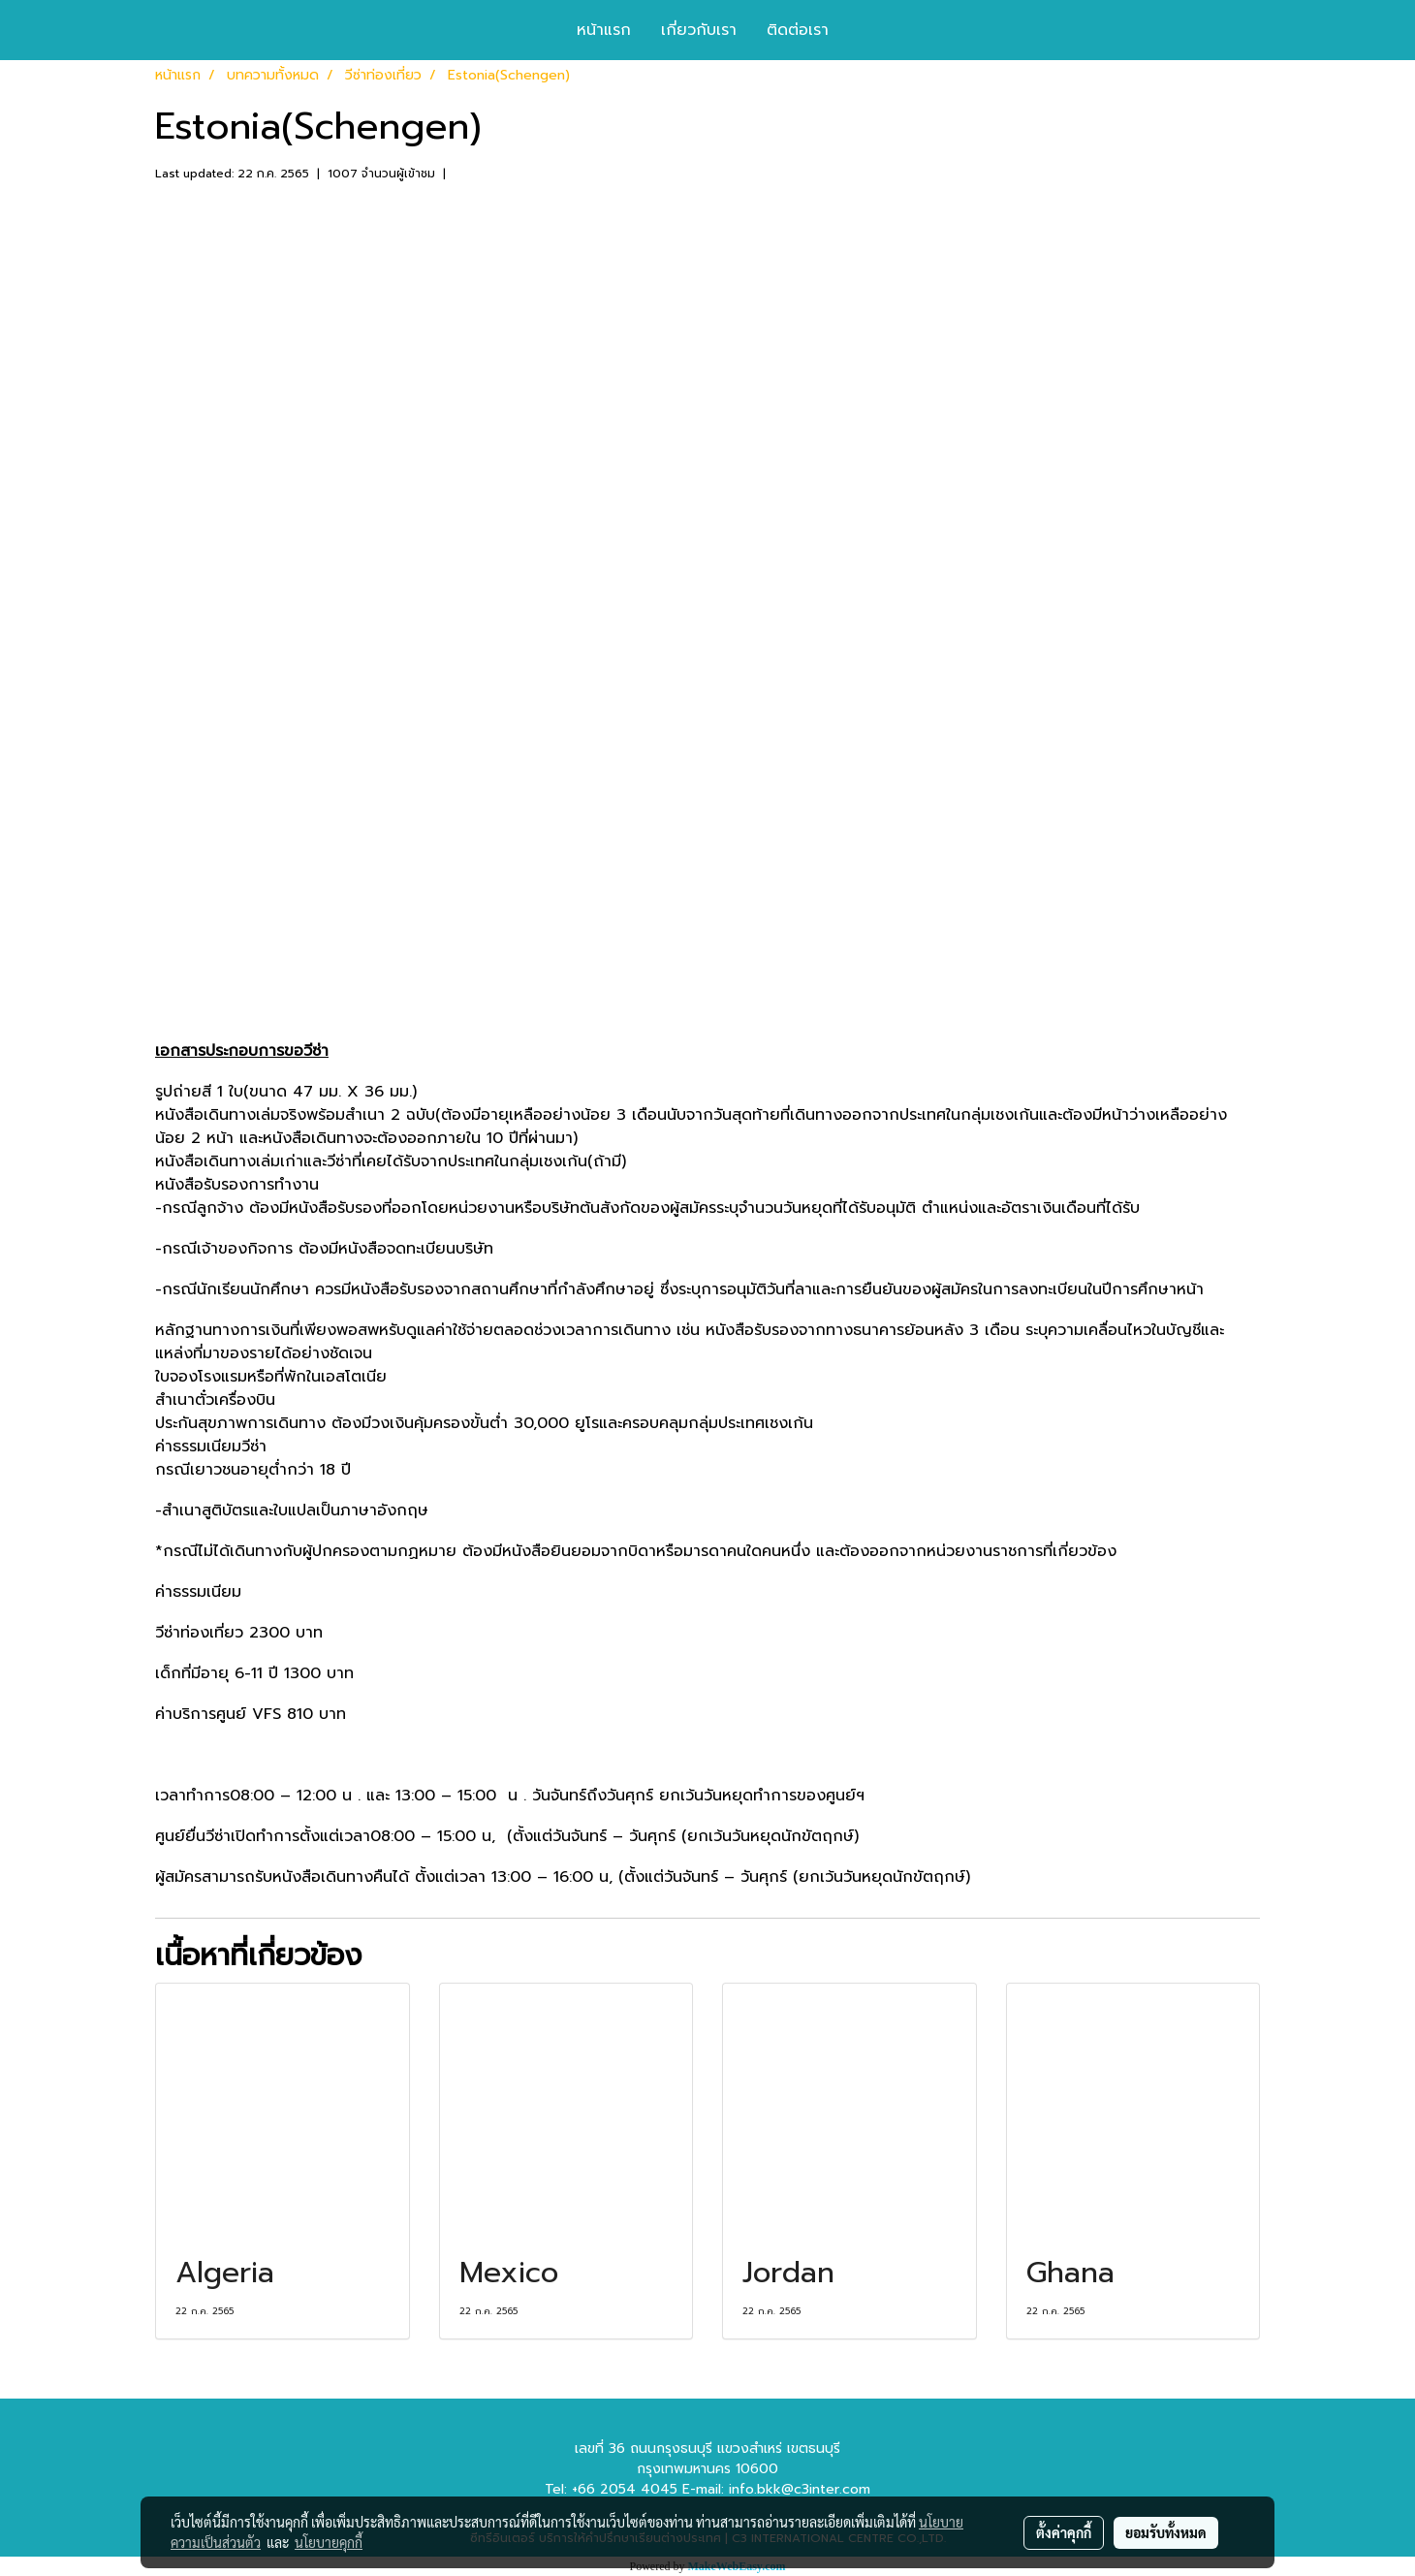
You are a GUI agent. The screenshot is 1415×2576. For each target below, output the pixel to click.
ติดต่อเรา (798, 30)
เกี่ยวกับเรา (699, 30)
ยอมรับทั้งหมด (1166, 2532)
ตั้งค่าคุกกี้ (1063, 2532)
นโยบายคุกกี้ (328, 2542)
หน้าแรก (604, 30)
